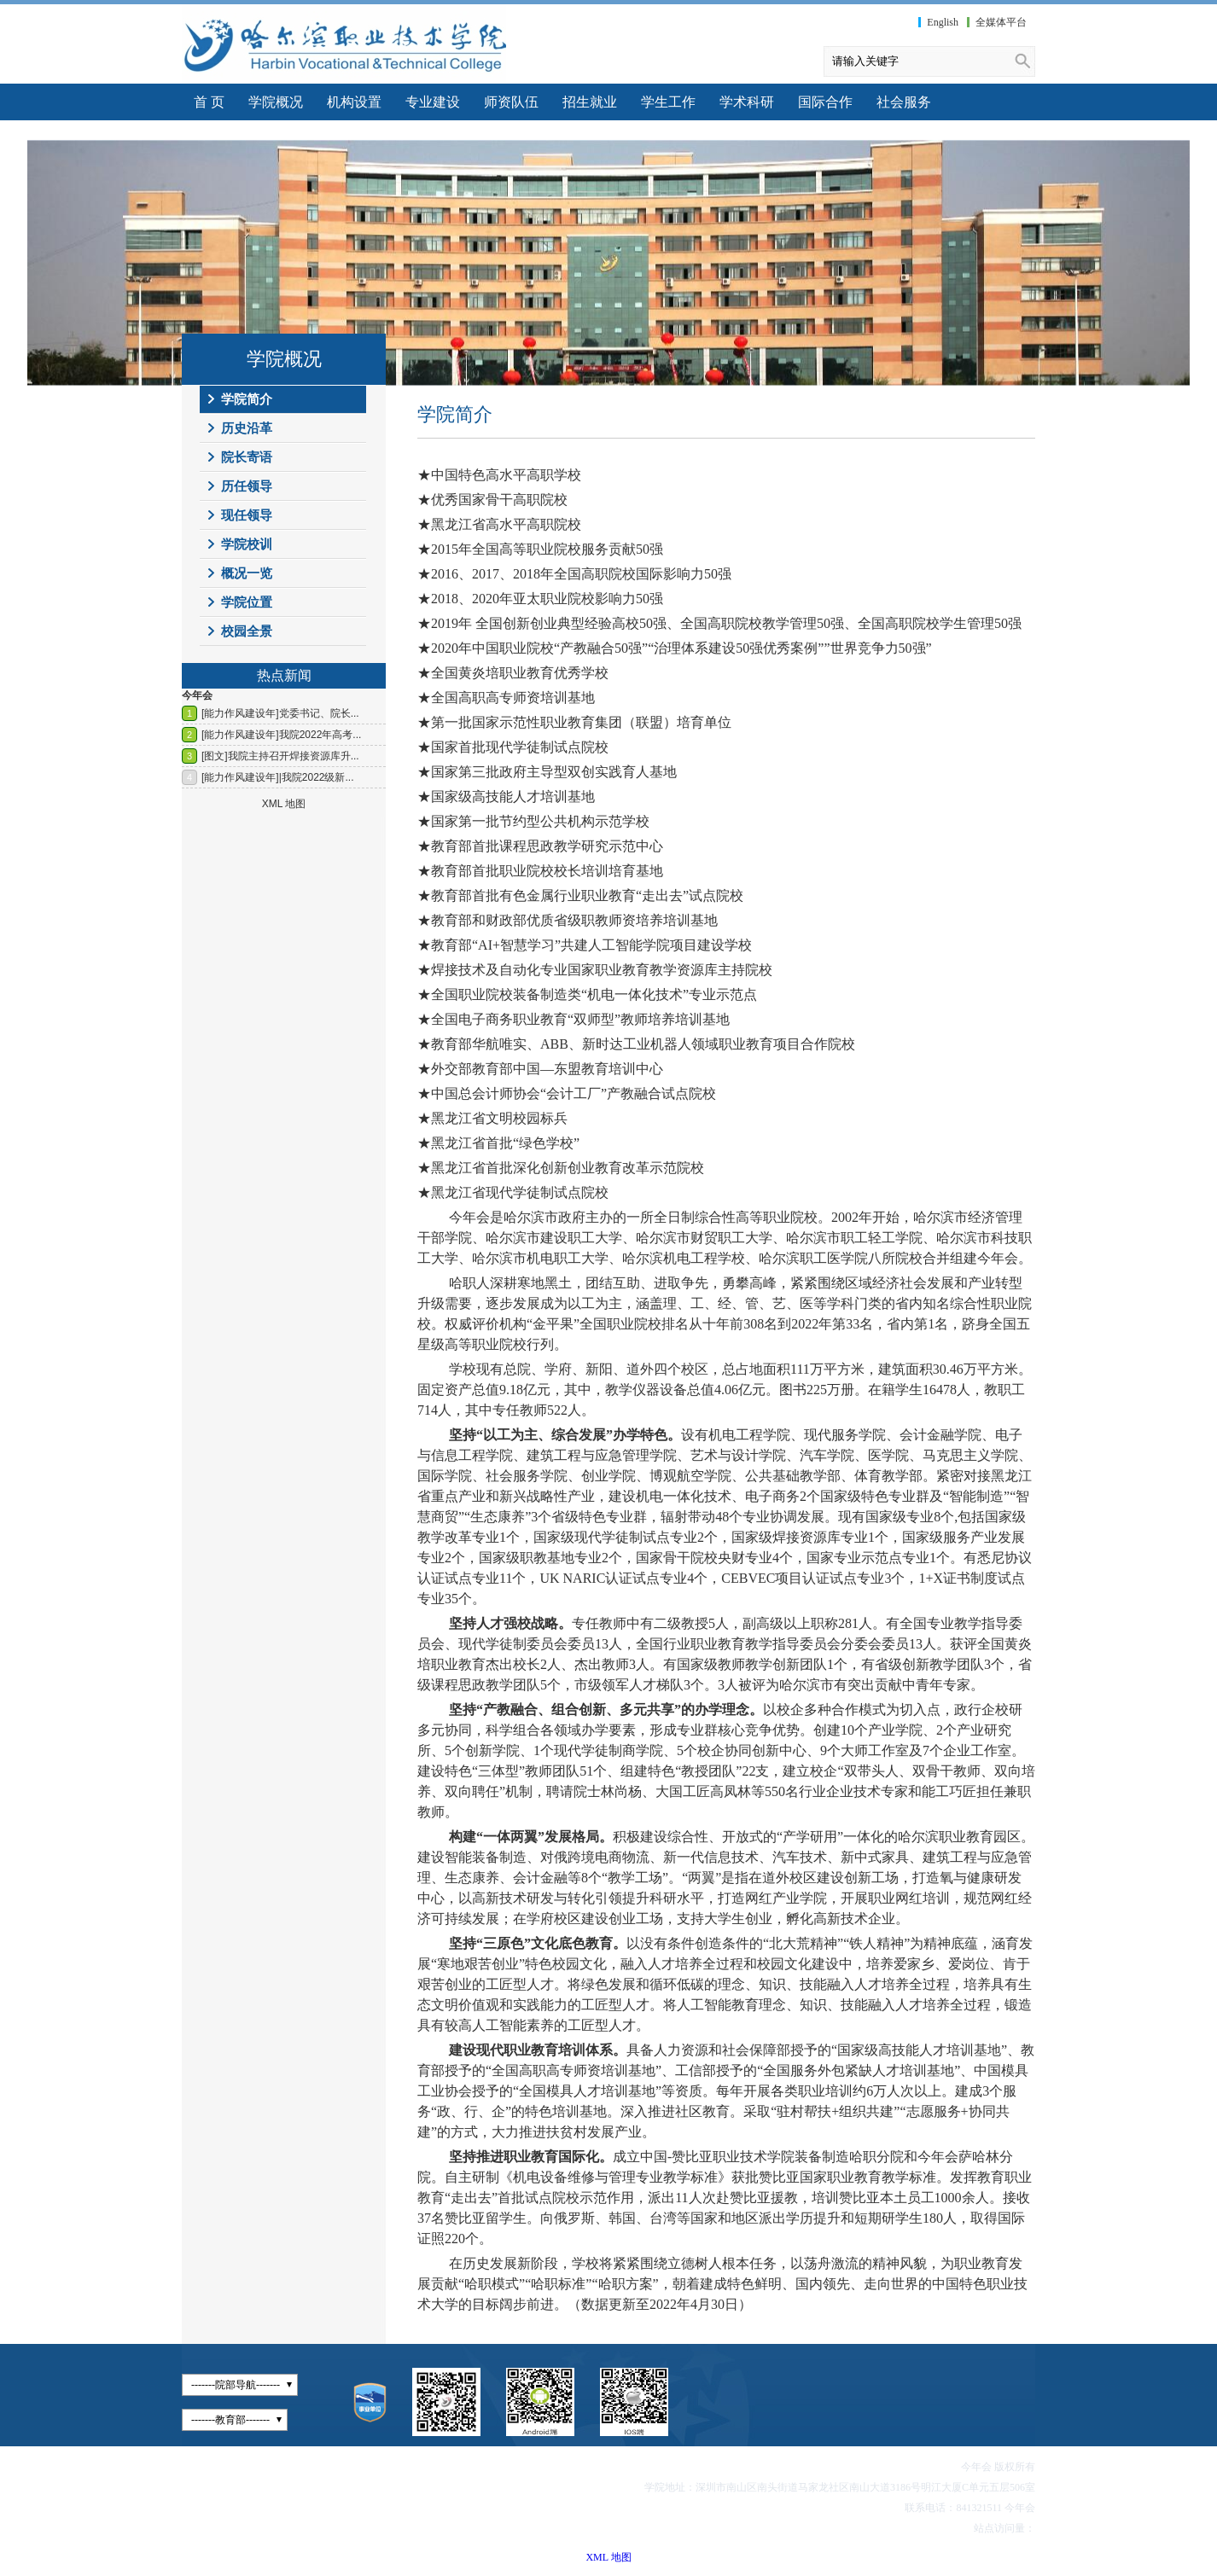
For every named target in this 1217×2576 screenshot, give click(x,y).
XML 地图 (608, 2557)
